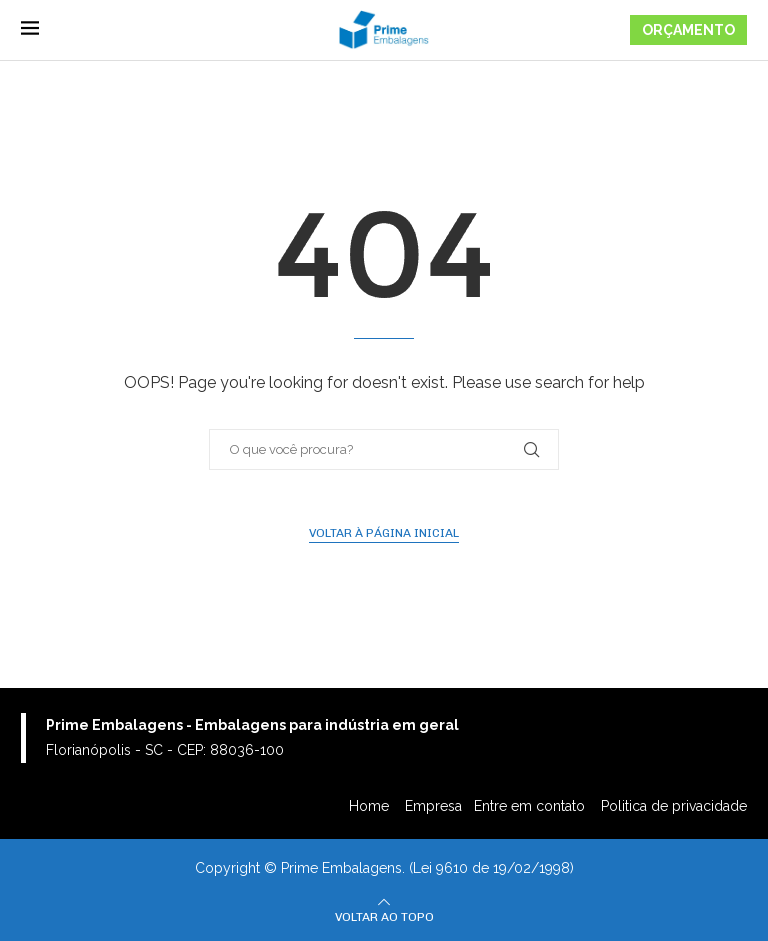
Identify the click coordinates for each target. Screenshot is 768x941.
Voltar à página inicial (384, 533)
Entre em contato (531, 806)
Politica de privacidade (674, 806)
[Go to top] (384, 916)
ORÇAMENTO (688, 30)
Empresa (433, 806)
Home (371, 806)
